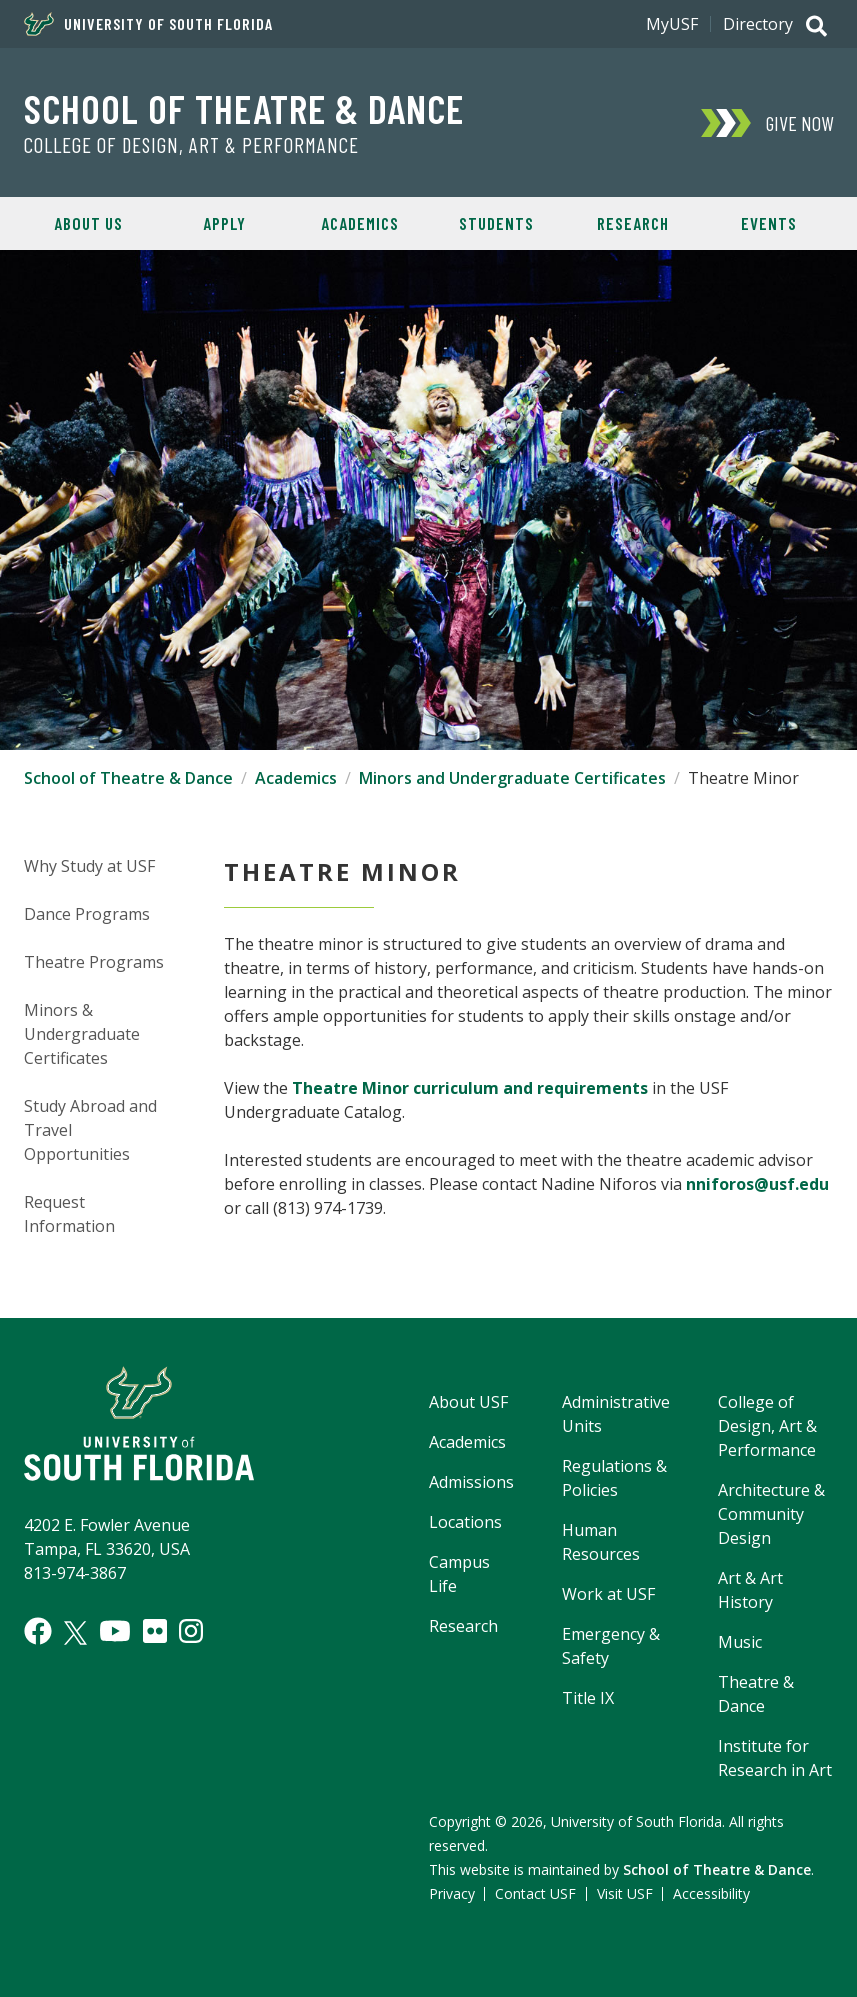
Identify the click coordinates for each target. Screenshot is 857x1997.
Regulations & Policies (614, 1478)
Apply (224, 223)
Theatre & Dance (756, 1694)
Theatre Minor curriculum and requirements (470, 1088)
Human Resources (601, 1542)
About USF (468, 1402)
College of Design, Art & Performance (191, 145)
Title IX (588, 1698)
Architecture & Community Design (771, 1514)
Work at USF (608, 1594)
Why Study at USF (89, 866)
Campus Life (459, 1574)
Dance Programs (87, 914)
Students (496, 223)
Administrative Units (616, 1414)
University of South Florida (148, 24)
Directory (758, 24)
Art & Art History (750, 1590)
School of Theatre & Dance (244, 108)
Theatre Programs (94, 962)
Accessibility (711, 1893)
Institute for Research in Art (775, 1758)
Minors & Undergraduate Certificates (82, 1034)
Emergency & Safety (611, 1646)
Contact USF (535, 1893)
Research (633, 223)
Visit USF (625, 1893)
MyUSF (672, 24)
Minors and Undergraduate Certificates (512, 778)
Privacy (452, 1893)
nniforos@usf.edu (757, 1184)
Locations (465, 1522)
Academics (360, 223)
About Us (88, 223)
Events (769, 223)
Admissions (471, 1482)
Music (740, 1642)
